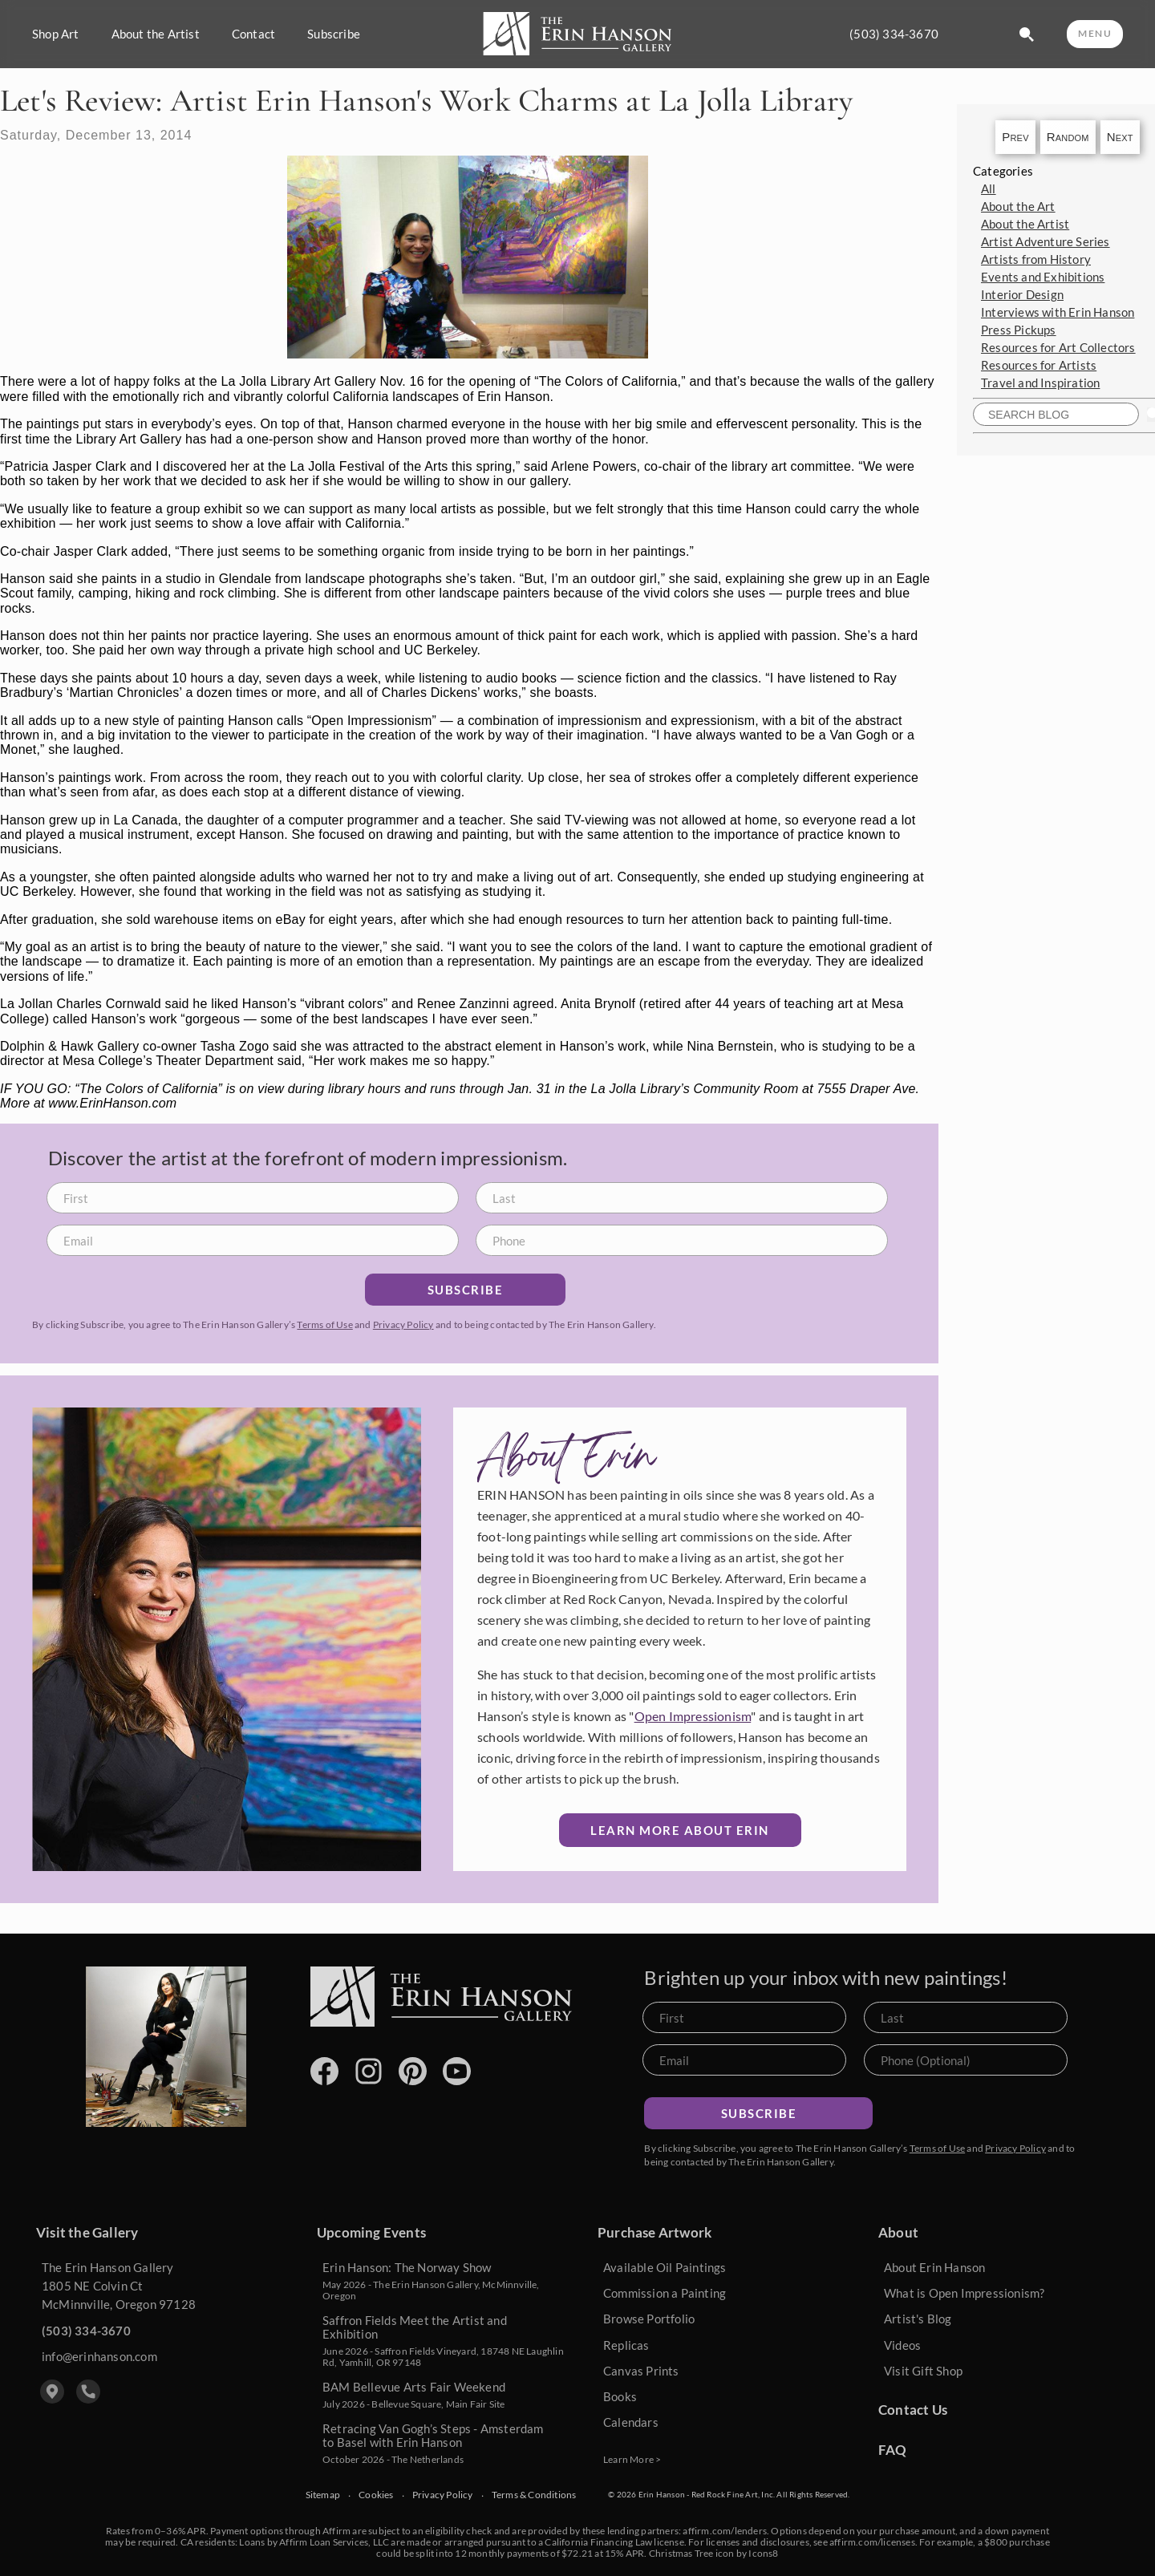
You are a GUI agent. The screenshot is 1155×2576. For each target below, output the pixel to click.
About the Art (1018, 206)
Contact (253, 34)
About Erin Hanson (934, 2267)
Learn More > (632, 2459)
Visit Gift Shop (923, 2370)
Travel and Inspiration (1040, 382)
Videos (902, 2345)
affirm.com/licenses (872, 2542)
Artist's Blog (918, 2318)
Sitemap (323, 2495)
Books (620, 2396)
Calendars (631, 2422)
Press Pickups (1018, 329)
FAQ (892, 2449)
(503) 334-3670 (893, 34)
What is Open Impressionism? (964, 2293)
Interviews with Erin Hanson (1057, 312)
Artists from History (1036, 259)
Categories (1003, 171)
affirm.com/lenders (725, 2531)
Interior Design (1022, 294)
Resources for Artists (1038, 365)
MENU (1095, 33)
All (988, 188)
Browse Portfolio (649, 2318)
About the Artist (155, 34)
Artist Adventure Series (1045, 241)
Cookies (376, 2495)
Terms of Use (324, 1324)
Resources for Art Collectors (1058, 347)
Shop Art (55, 34)
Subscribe (333, 34)
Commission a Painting (664, 2293)
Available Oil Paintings (665, 2267)
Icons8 (763, 2553)
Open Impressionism (693, 1715)
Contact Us (912, 2409)
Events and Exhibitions (1042, 276)
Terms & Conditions (534, 2495)
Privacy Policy (403, 1324)
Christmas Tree (681, 2553)
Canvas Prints (641, 2370)
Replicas (626, 2345)
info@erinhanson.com (99, 2356)
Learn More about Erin (679, 1830)
